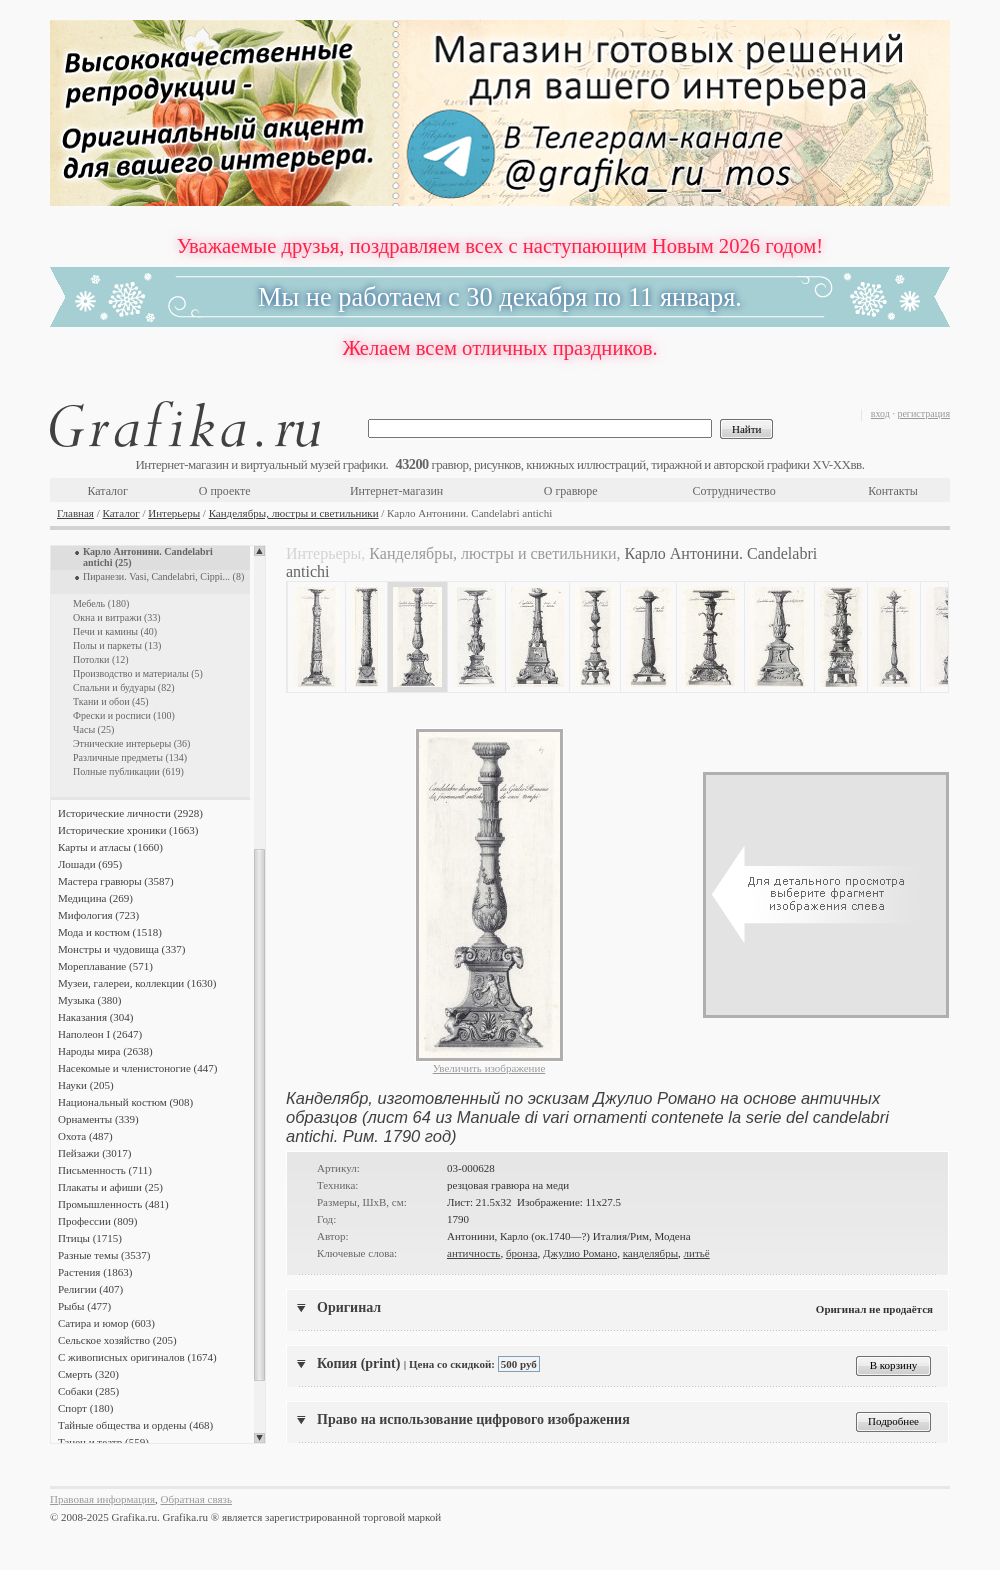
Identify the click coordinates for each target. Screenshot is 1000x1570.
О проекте (225, 491)
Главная (75, 513)
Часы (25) (93, 729)
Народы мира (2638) (105, 1051)
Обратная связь (196, 1499)
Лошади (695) (90, 864)
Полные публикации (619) (128, 771)
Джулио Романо (580, 1253)
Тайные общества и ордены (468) (135, 1425)
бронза (522, 1253)
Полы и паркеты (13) (117, 645)
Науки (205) (86, 1085)
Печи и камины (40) (115, 631)
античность (473, 1253)
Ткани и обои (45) (111, 701)
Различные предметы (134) (130, 757)
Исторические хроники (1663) (128, 830)
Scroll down (259, 1438)
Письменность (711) (105, 1170)
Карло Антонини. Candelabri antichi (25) (148, 557)
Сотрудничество (734, 491)
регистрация (923, 413)
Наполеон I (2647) (100, 1034)
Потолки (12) (101, 659)
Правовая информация (102, 1499)
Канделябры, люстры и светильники (294, 513)
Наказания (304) (96, 1017)
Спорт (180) (85, 1408)
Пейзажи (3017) (95, 1153)
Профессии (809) (97, 1221)
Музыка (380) (89, 1000)
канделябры (650, 1253)
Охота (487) (85, 1136)
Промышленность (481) (113, 1204)
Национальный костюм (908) (125, 1102)
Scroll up (259, 551)
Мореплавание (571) (105, 966)
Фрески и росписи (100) (124, 715)
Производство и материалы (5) (138, 673)
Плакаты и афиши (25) (110, 1187)
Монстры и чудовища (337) (121, 949)
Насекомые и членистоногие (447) (137, 1068)
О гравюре (571, 491)
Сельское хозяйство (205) (117, 1340)
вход (880, 413)
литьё (697, 1253)
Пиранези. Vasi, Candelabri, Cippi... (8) (163, 576)
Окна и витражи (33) (117, 617)
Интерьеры (174, 513)
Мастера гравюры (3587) (116, 881)
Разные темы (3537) (104, 1255)
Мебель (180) (101, 603)
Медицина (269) (95, 898)
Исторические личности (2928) (130, 813)
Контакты (893, 491)
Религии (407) (90, 1289)
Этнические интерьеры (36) (131, 743)
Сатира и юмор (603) (106, 1323)
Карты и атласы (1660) (110, 847)
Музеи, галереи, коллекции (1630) (137, 983)
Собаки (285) (88, 1391)
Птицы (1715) (90, 1238)
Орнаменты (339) (98, 1119)
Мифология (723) (98, 915)
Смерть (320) (88, 1374)
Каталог (107, 491)
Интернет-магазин (396, 491)
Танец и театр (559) (103, 1442)
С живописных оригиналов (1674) (137, 1357)
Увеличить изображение (489, 1068)
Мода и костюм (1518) (110, 932)
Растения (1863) (95, 1272)
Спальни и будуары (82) (124, 687)
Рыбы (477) (84, 1306)
